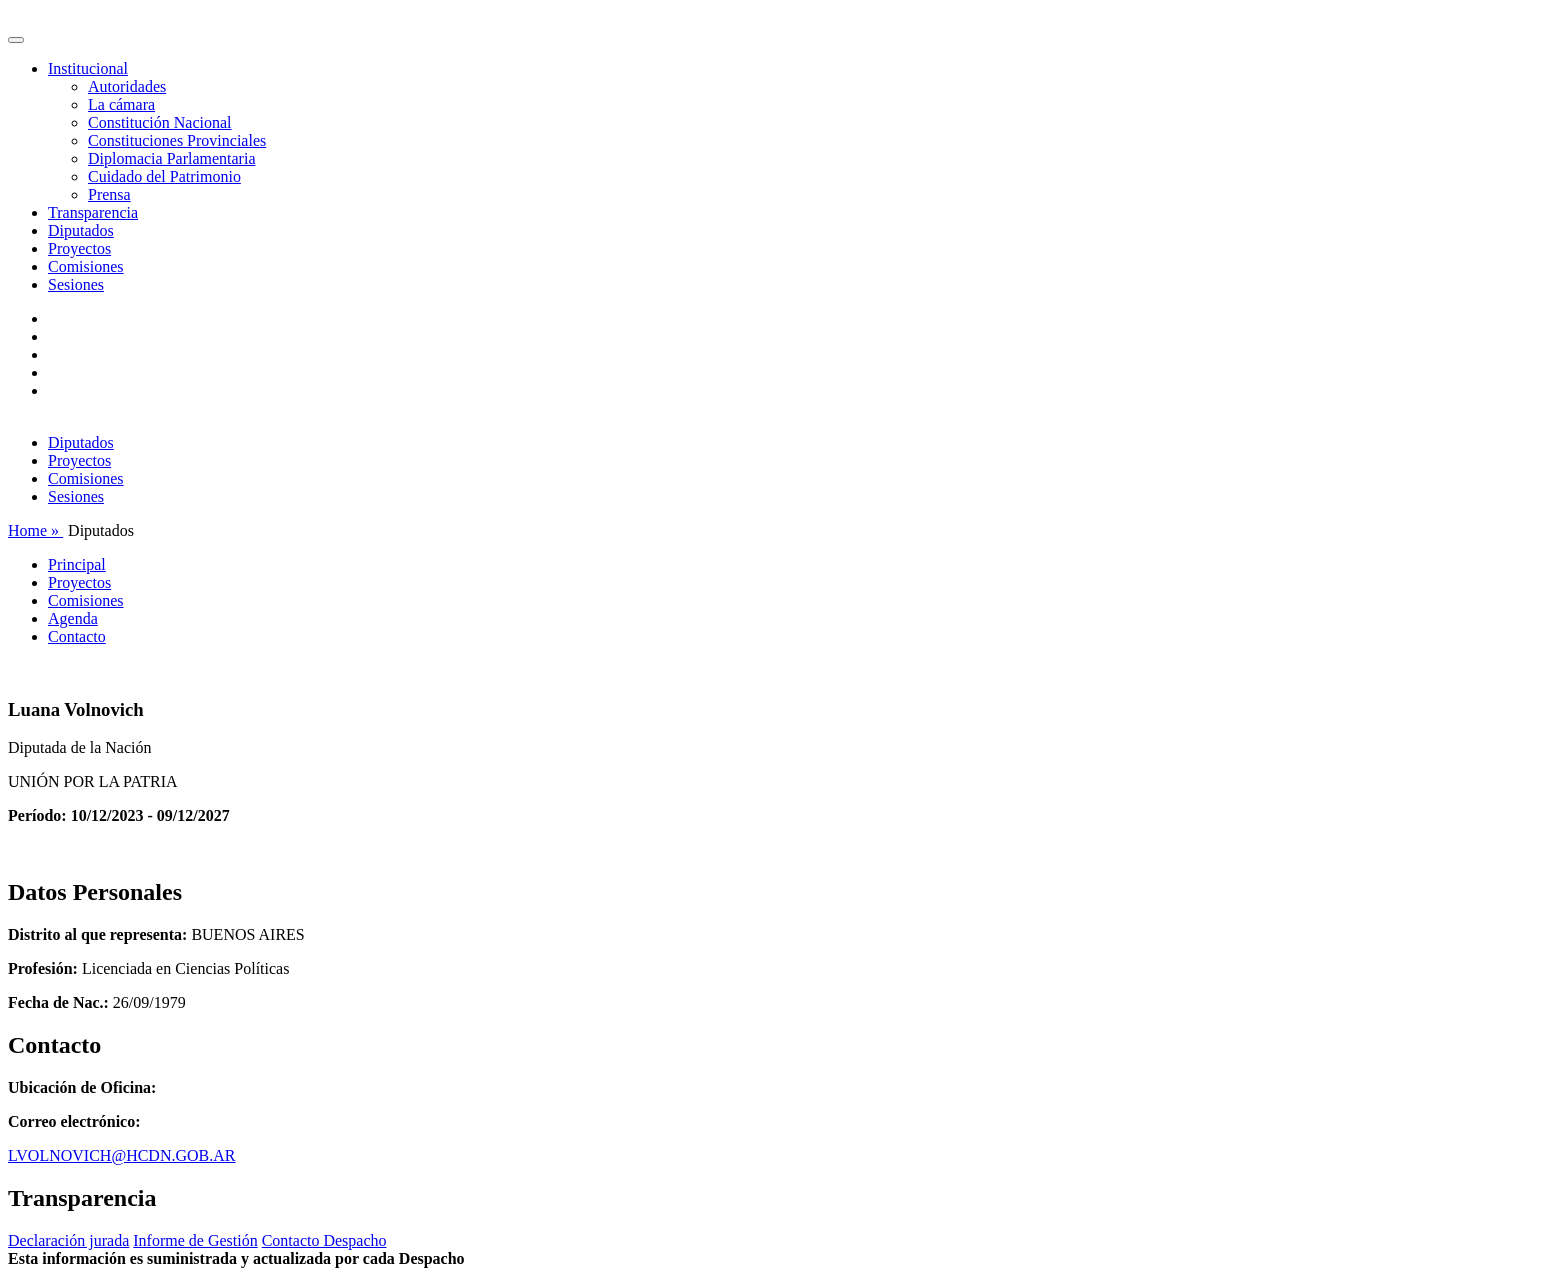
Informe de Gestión (195, 1240)
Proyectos (79, 248)
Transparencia (93, 212)
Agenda (73, 618)
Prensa (109, 194)
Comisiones (86, 266)
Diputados (81, 230)
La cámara (121, 104)
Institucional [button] (88, 68)
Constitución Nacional (160, 122)
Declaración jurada (68, 1240)
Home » (35, 530)
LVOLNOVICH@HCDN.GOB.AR (121, 1155)
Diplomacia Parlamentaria (171, 158)
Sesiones (76, 284)
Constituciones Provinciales (177, 140)
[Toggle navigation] (16, 40)
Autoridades (127, 86)
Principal (77, 564)
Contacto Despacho (324, 1240)
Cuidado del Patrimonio (164, 176)
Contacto (77, 636)
